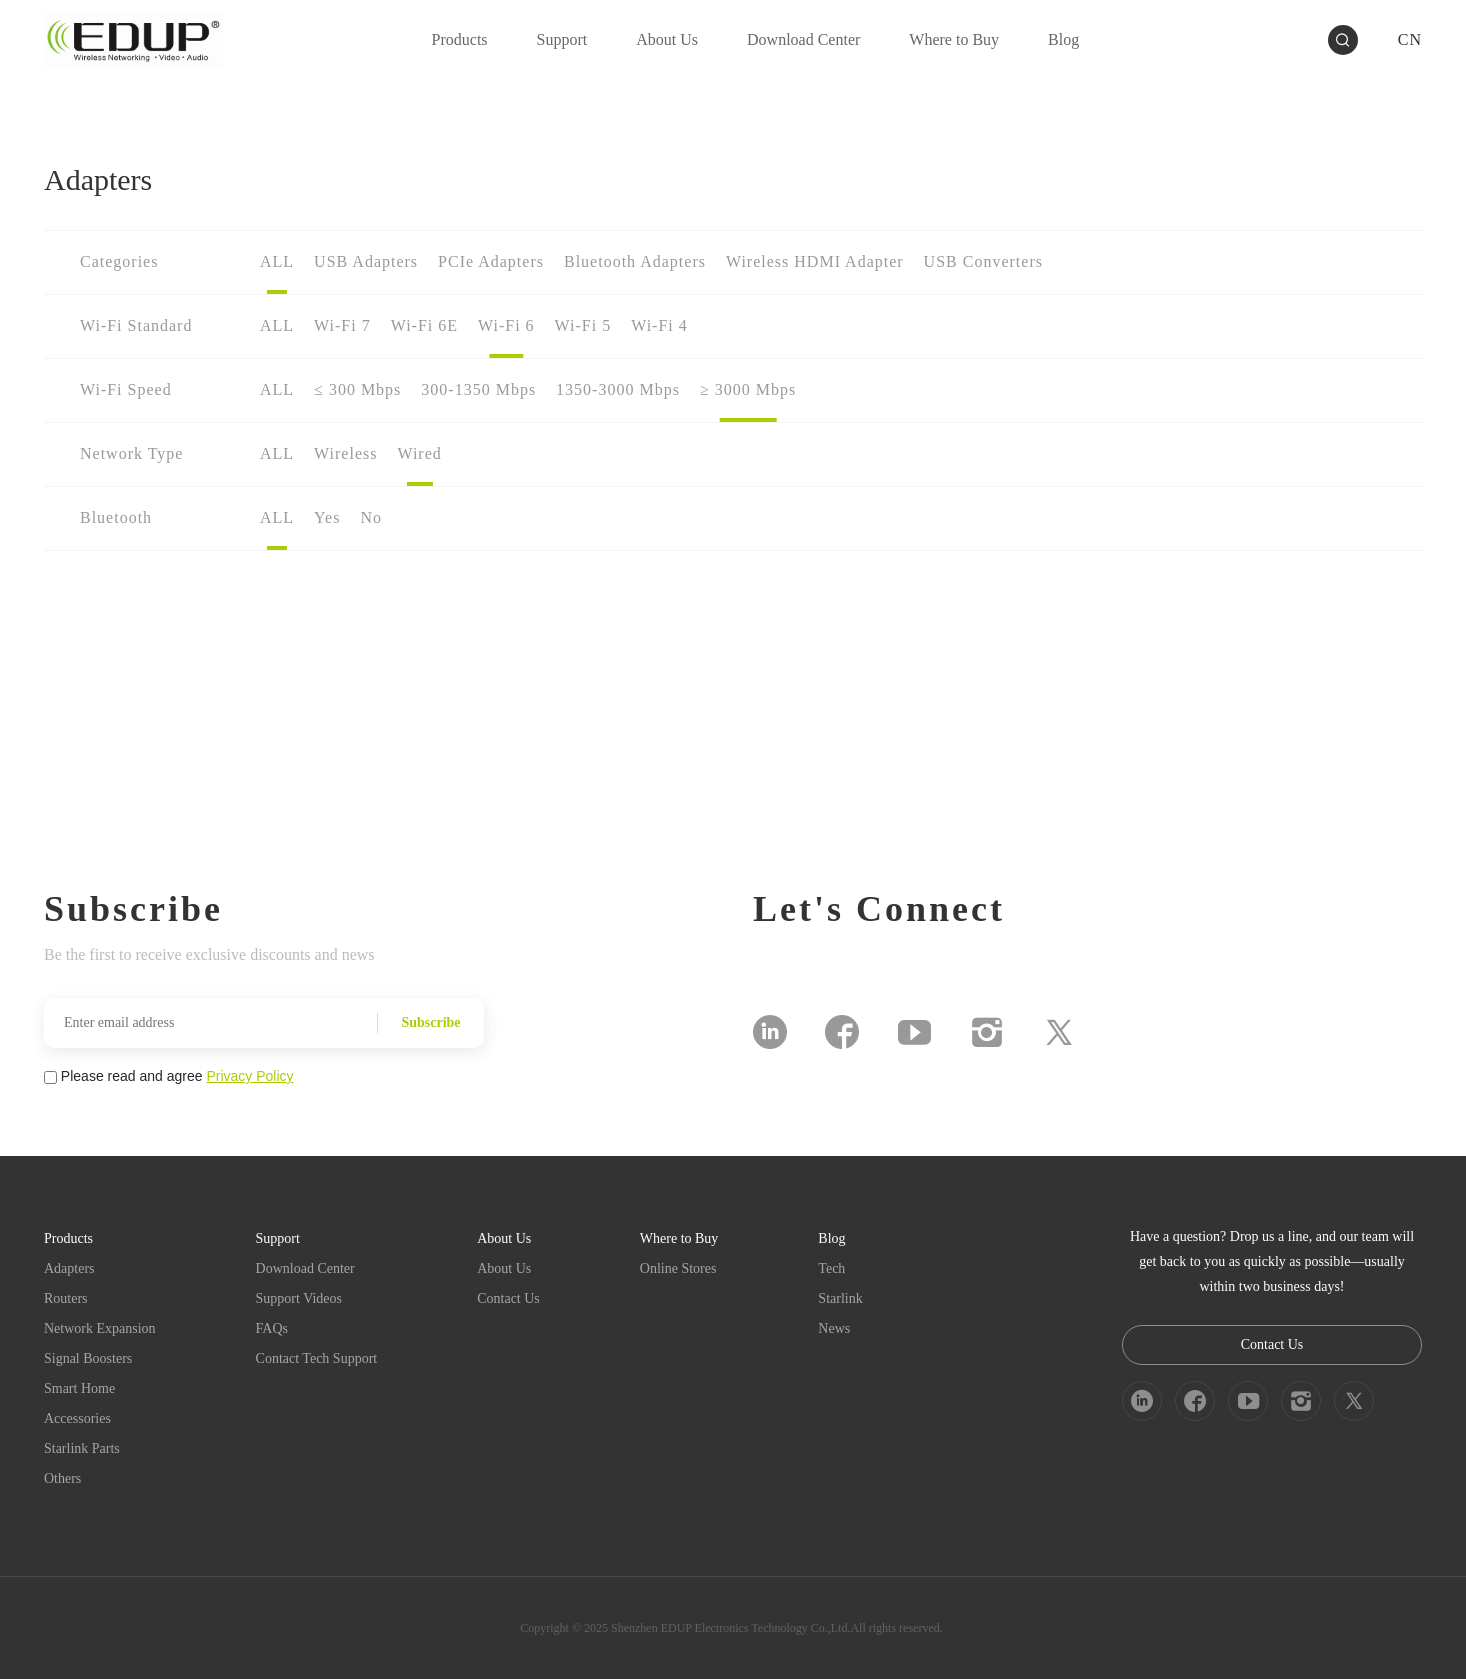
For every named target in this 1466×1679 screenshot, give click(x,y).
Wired (419, 453)
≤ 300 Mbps (357, 389)
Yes (327, 517)
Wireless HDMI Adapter (815, 261)
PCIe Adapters (491, 261)
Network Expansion (100, 1328)
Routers (66, 1298)
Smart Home (79, 1388)
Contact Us (508, 1298)
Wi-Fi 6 (506, 325)
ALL (277, 261)
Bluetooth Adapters (635, 261)
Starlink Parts (82, 1448)
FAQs (272, 1328)
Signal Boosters (88, 1358)
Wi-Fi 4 (659, 325)
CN (1410, 39)
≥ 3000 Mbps (748, 389)
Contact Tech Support (317, 1358)
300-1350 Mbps (478, 389)
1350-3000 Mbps (618, 389)
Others (62, 1478)
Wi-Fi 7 (342, 325)
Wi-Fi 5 (583, 325)
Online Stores (678, 1268)
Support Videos (299, 1298)
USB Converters (983, 261)
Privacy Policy (249, 1076)
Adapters (69, 1268)
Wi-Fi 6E (424, 325)
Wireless (345, 453)
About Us (504, 1268)
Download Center (305, 1268)
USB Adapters (366, 261)
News (834, 1328)
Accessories (77, 1418)
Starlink (840, 1298)
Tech (831, 1268)
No (371, 517)
